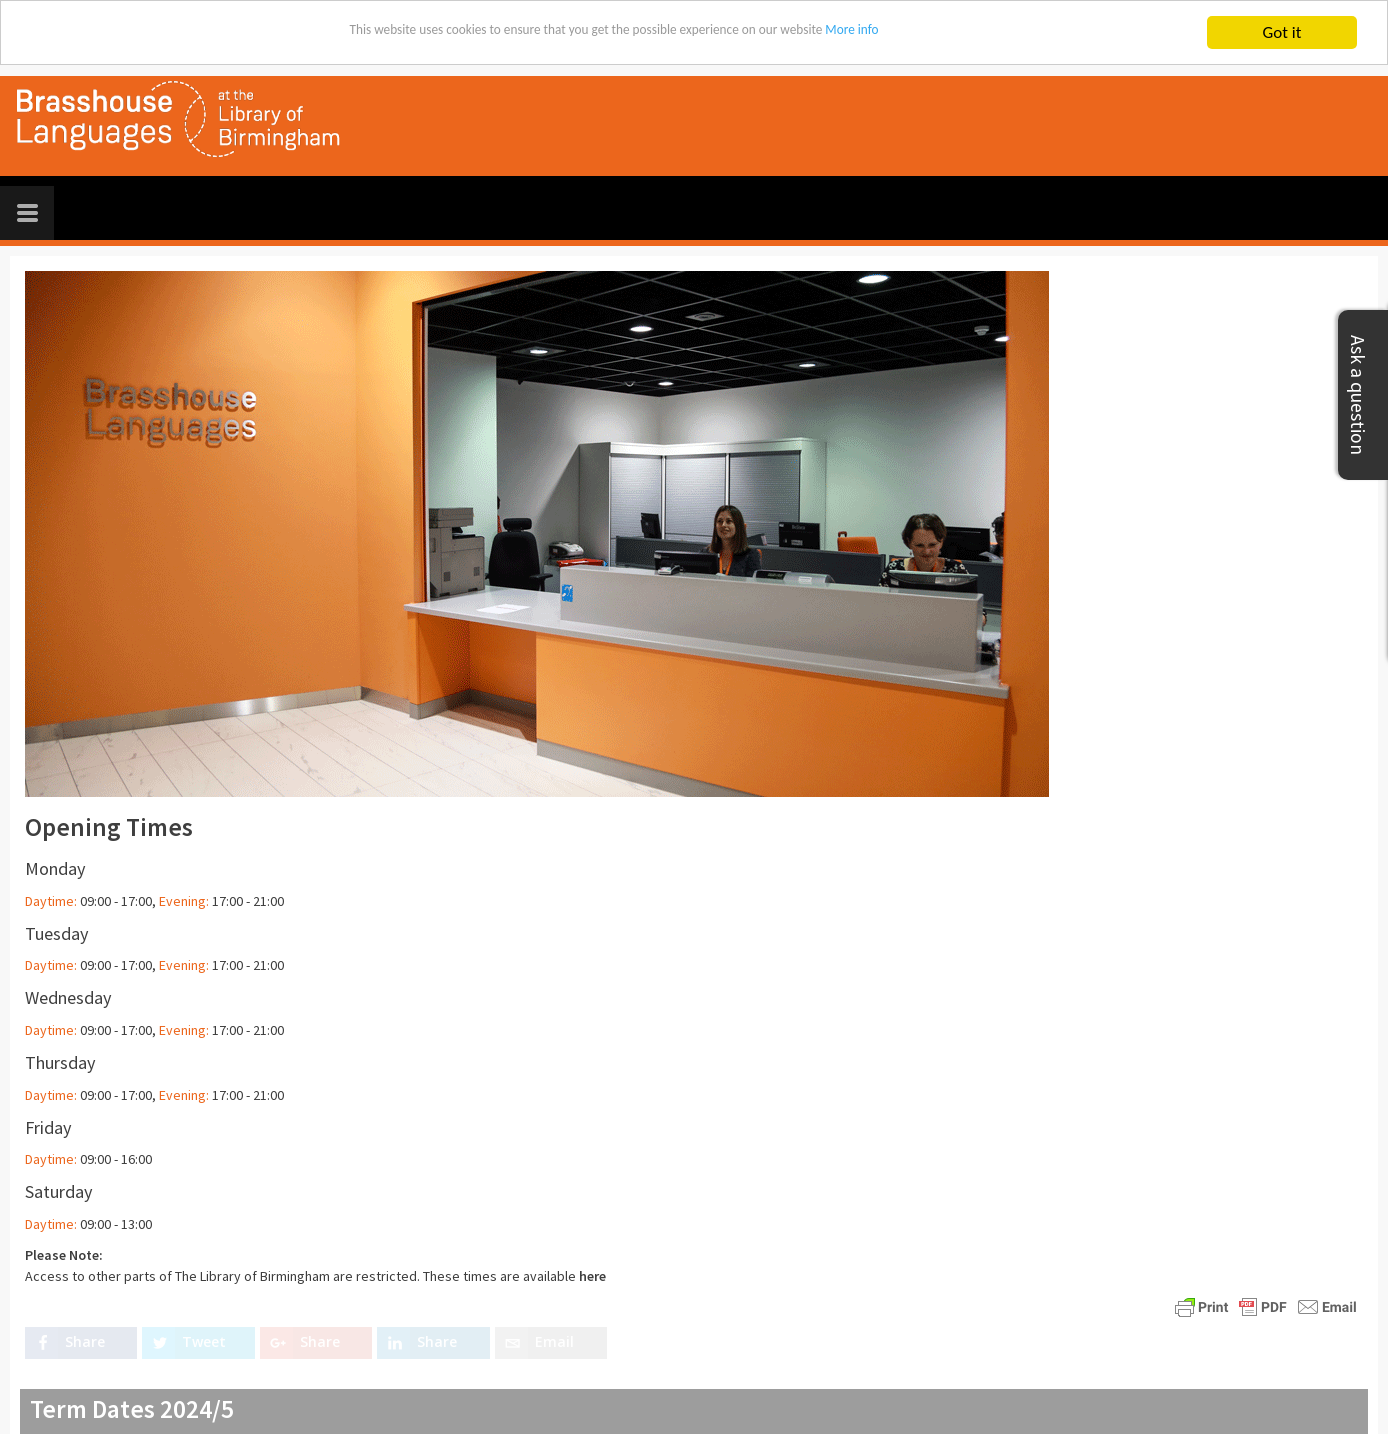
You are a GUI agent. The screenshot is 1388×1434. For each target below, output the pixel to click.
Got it (1282, 32)
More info (919, 33)
